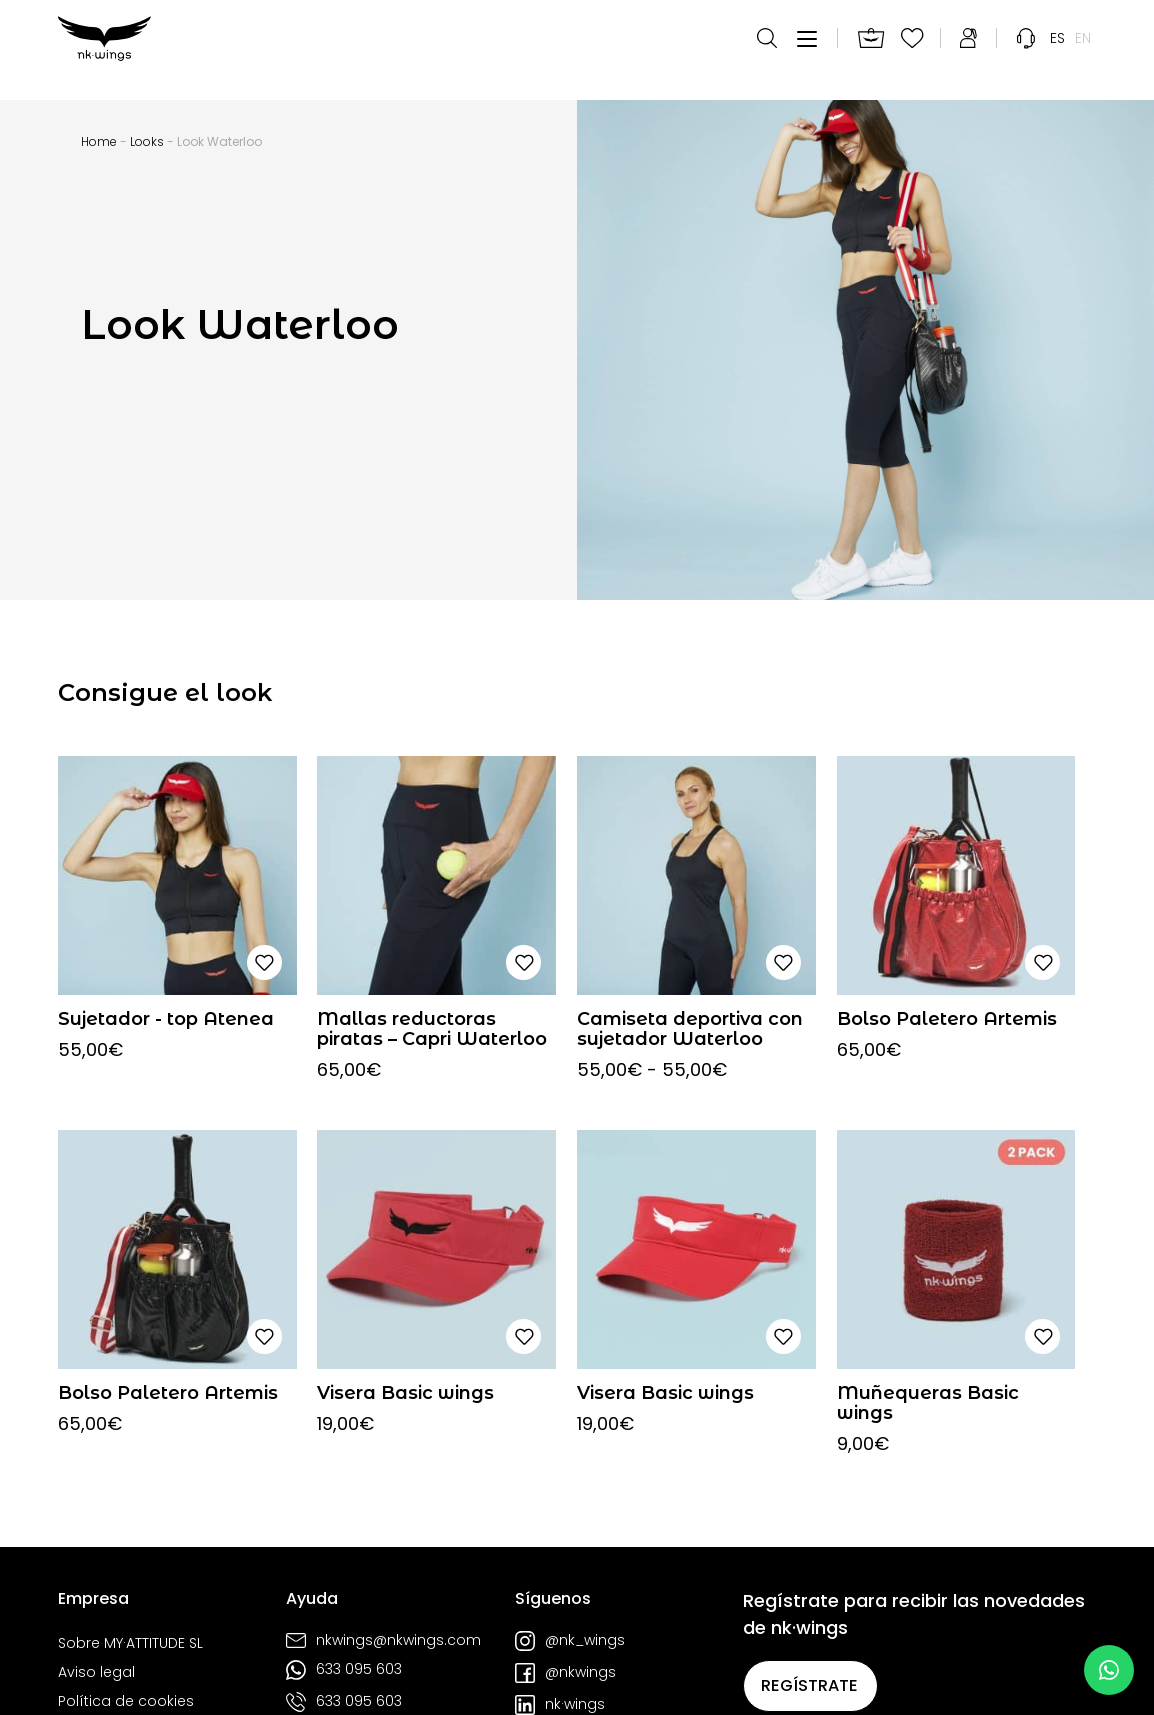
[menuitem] (1057, 50)
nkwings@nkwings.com (383, 1640)
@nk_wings (570, 1641)
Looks (147, 141)
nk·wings (560, 1705)
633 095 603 (344, 1670)
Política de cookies (126, 1701)
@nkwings (565, 1673)
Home (99, 141)
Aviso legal (96, 1672)
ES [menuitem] (1057, 50)
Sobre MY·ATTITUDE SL (130, 1643)
